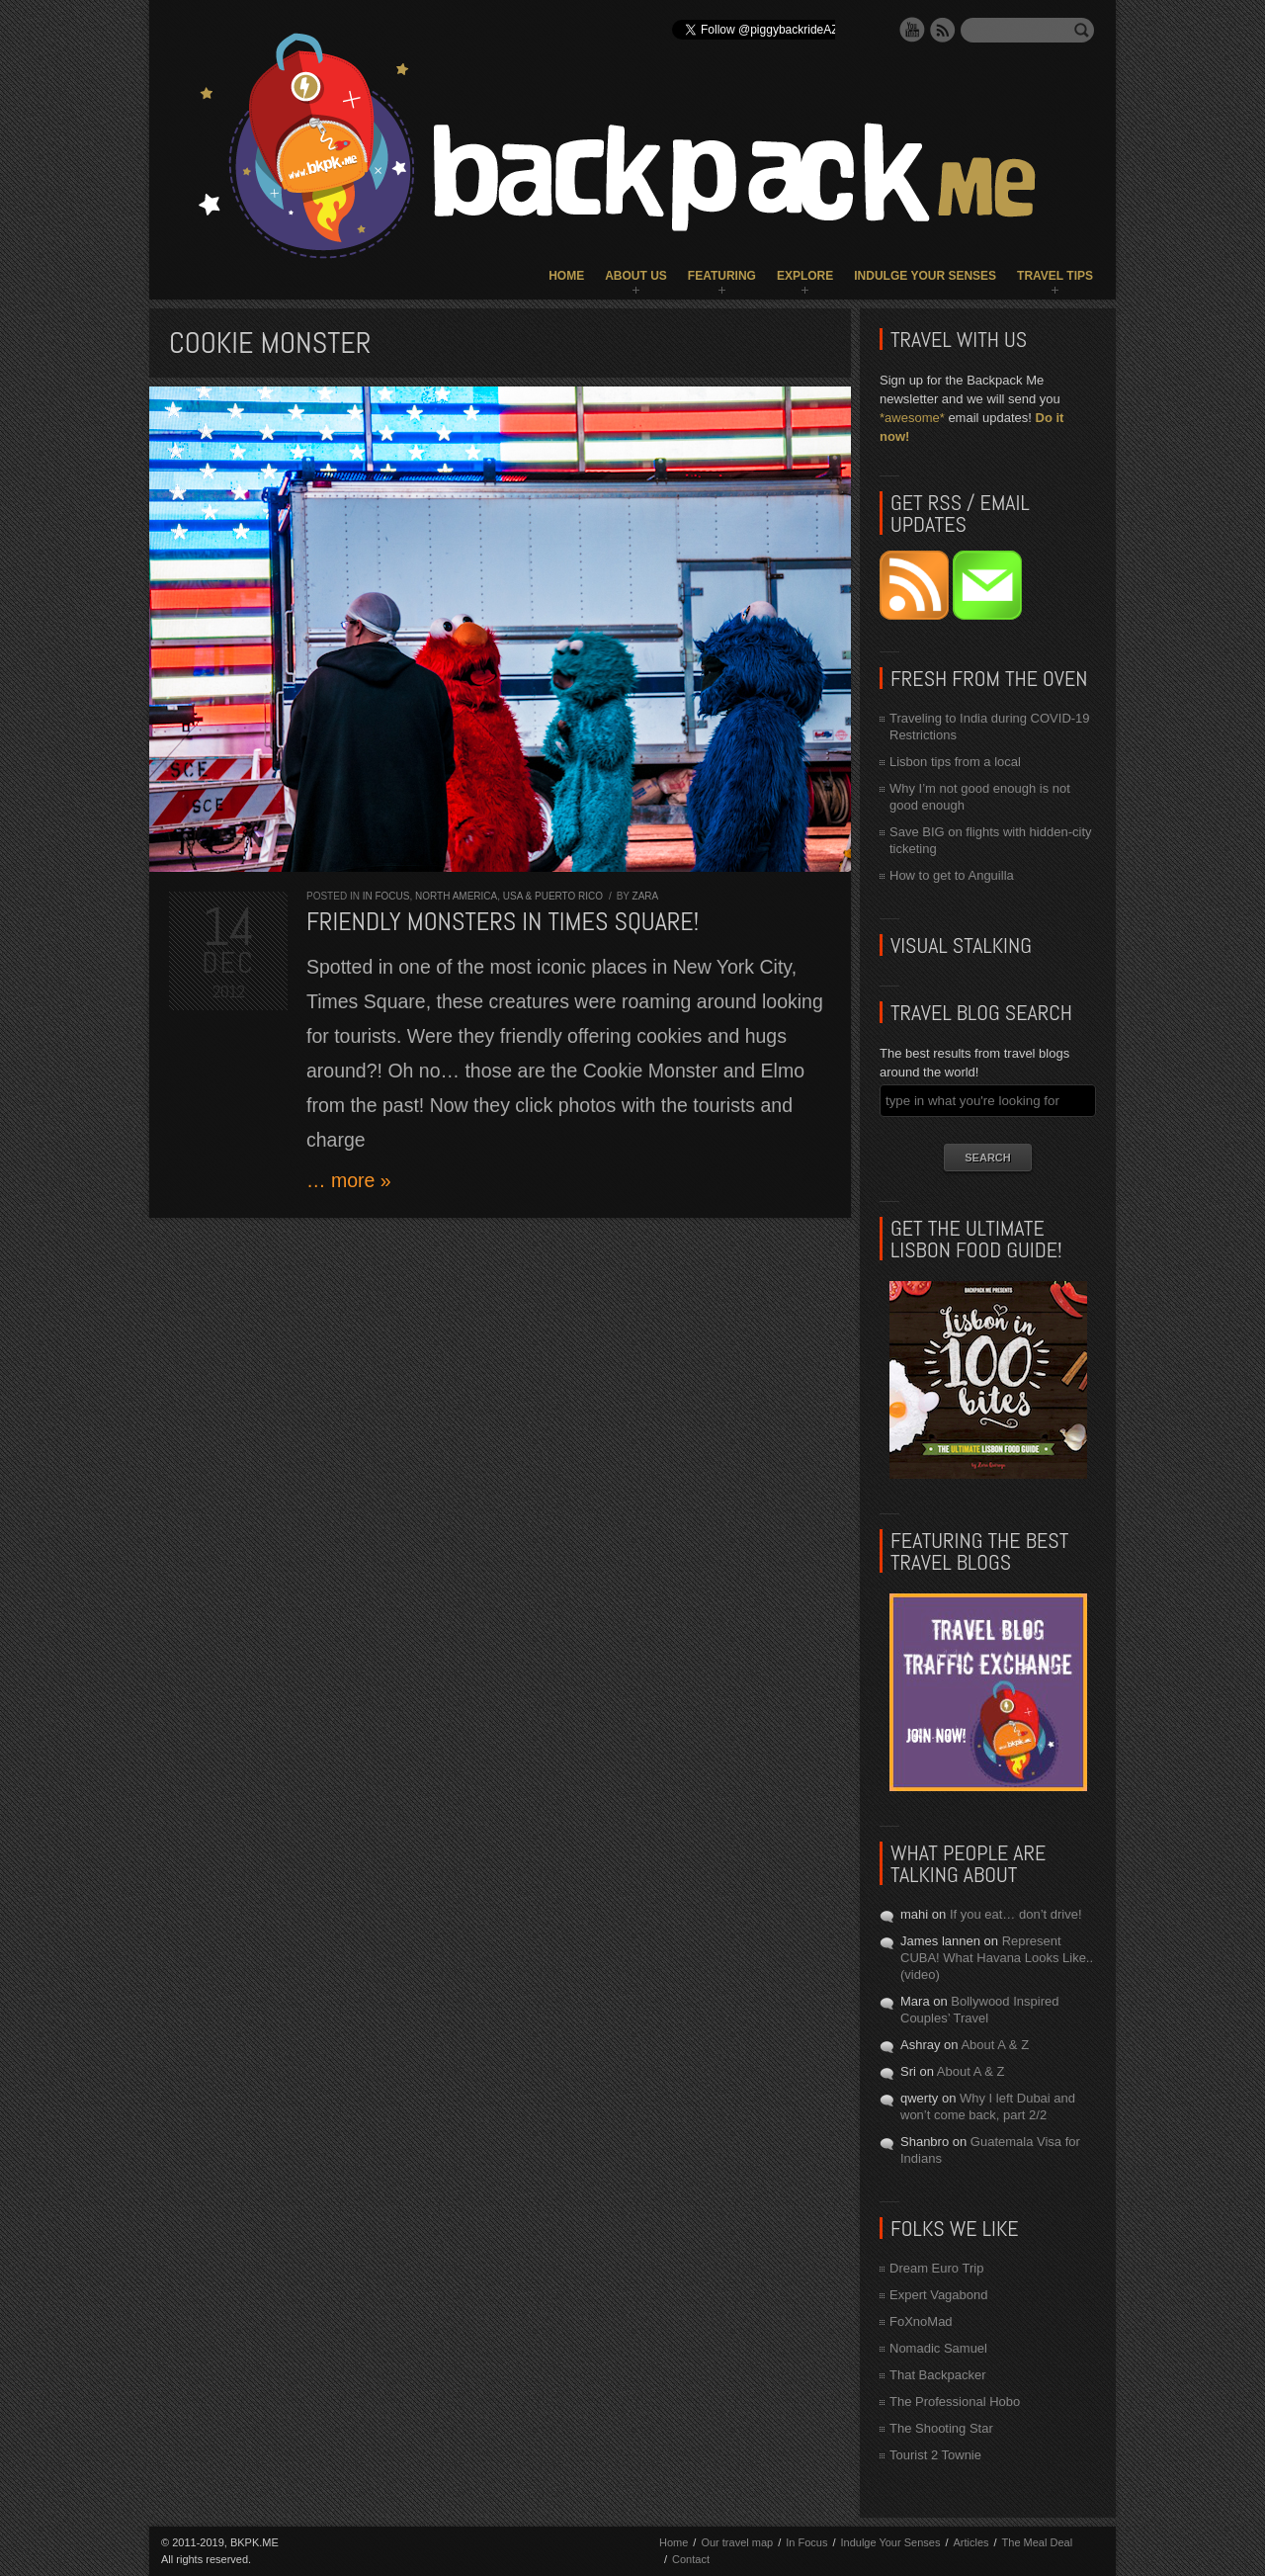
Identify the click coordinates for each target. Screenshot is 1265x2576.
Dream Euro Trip (936, 2268)
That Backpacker (937, 2374)
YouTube (912, 30)
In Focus (386, 896)
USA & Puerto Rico (553, 896)
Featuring (722, 276)
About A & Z (995, 2044)
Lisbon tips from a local (955, 761)
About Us (636, 276)
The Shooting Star (941, 2428)
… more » (348, 1180)
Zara (645, 896)
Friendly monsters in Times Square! (502, 921)
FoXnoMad (921, 2321)
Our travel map (737, 2542)
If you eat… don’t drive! (1016, 1914)
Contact (691, 2559)
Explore (805, 276)
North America (456, 896)
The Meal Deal (1037, 2542)
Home (566, 276)
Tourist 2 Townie (935, 2454)
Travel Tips (1055, 276)
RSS (943, 30)
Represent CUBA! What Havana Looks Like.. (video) (996, 1957)
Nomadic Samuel (938, 2348)
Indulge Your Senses (925, 276)
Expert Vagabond (938, 2294)
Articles (970, 2542)
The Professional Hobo (954, 2401)
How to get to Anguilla (951, 875)
